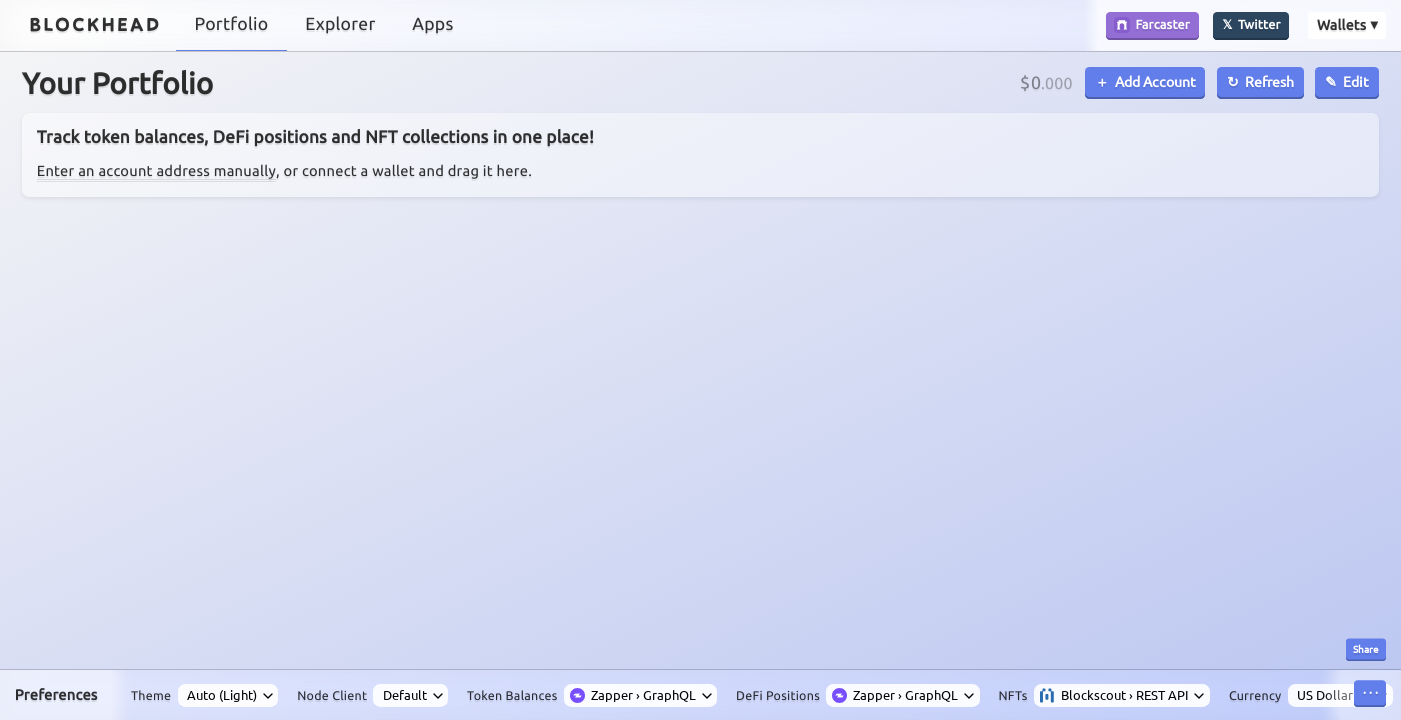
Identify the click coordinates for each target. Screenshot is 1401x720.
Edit (1356, 81)
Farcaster (1152, 25)
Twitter (1259, 25)
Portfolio (232, 24)
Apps (432, 24)
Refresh (1269, 81)
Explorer (340, 24)
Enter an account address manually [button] (156, 170)
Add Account (1155, 81)
